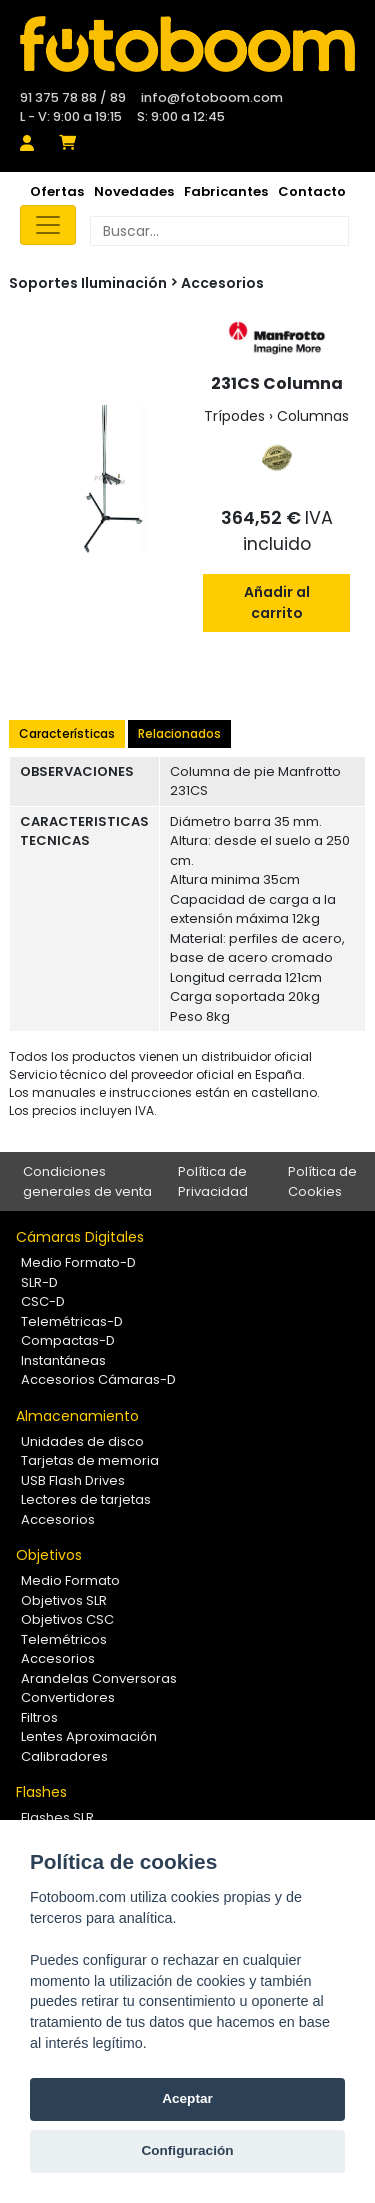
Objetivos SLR (64, 1600)
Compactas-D (68, 1340)
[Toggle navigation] (48, 225)
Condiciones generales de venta (87, 1181)
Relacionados (179, 733)
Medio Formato (70, 1580)
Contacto (312, 191)
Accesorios (222, 283)
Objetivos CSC (67, 1619)
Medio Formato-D (78, 1262)
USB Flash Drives (73, 1480)
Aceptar (187, 2098)
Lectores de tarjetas (86, 1499)
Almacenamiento (77, 1416)
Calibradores (64, 1756)
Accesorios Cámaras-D (98, 1379)
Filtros (39, 1717)
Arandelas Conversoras (99, 1678)
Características (67, 733)
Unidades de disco (82, 1441)
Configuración (187, 2150)
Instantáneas (63, 1360)
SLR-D (39, 1282)
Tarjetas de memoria (90, 1460)
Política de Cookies (322, 1181)
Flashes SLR (57, 1817)
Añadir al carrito (277, 602)
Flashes (41, 1792)
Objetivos (49, 1555)
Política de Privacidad (213, 1181)
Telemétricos (64, 1639)
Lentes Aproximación (89, 1736)
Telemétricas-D (72, 1321)
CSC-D (43, 1301)
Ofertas (57, 191)
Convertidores (68, 1697)
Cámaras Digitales (80, 1237)
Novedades (134, 191)
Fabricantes (226, 191)
